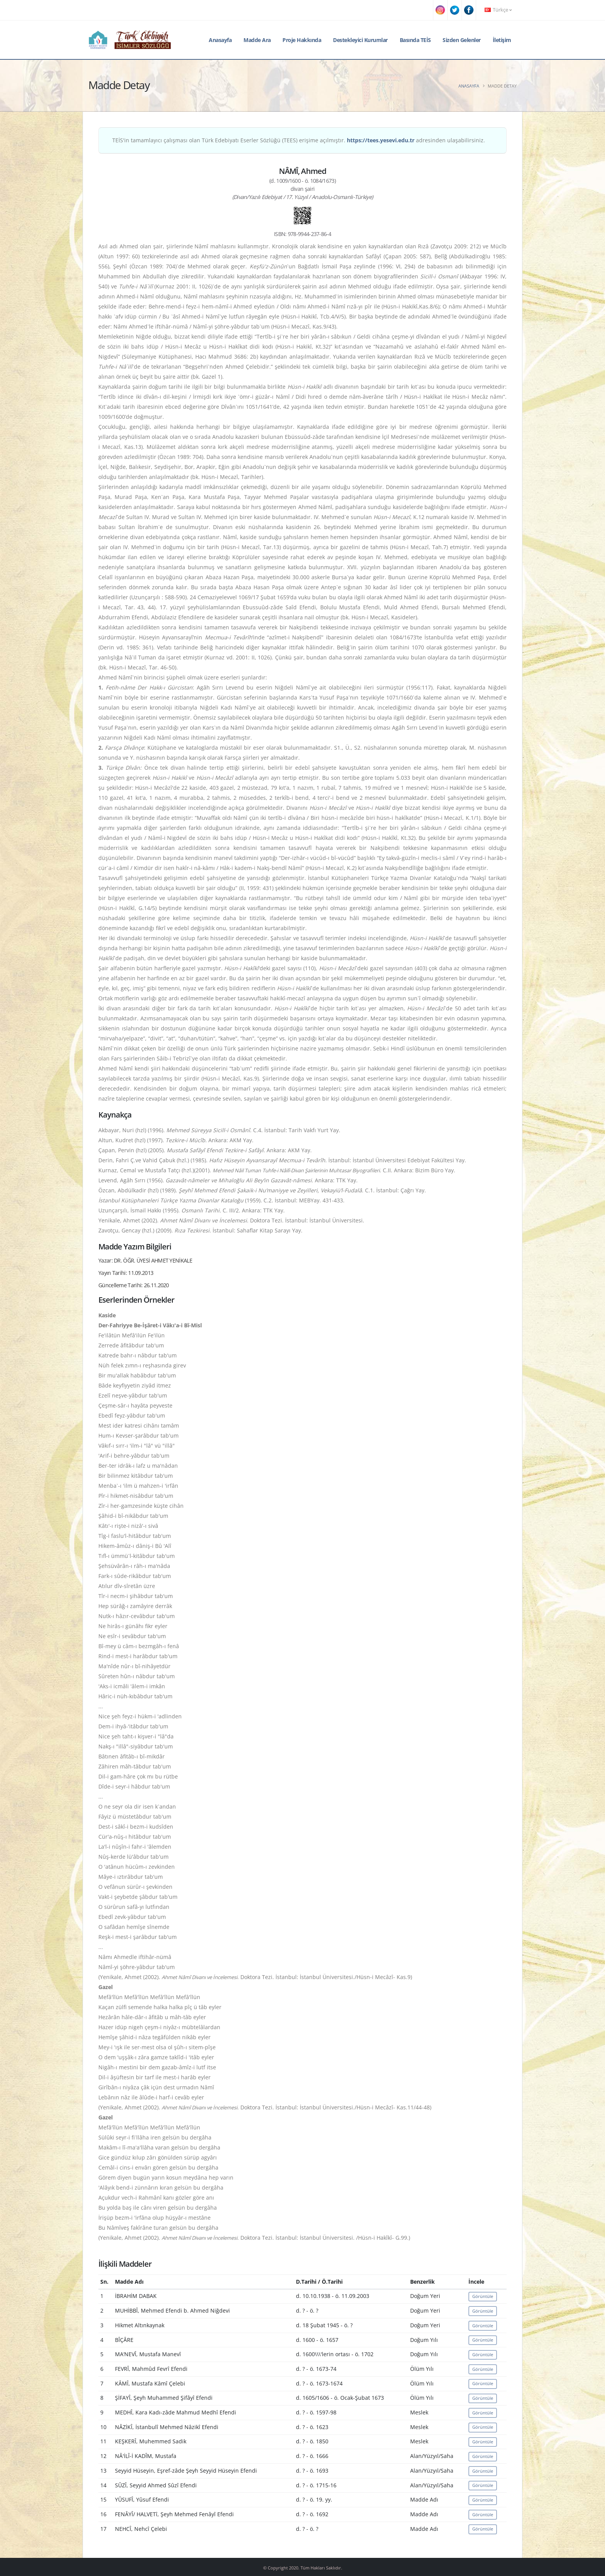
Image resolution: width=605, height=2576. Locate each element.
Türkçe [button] (498, 10)
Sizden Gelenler (462, 40)
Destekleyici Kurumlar (360, 40)
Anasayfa (220, 40)
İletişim (502, 40)
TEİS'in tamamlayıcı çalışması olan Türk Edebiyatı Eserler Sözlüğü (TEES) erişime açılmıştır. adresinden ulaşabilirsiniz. (298, 140)
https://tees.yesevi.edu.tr (380, 140)
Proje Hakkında (301, 40)
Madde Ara (257, 40)
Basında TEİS (415, 40)
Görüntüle (482, 2296)
